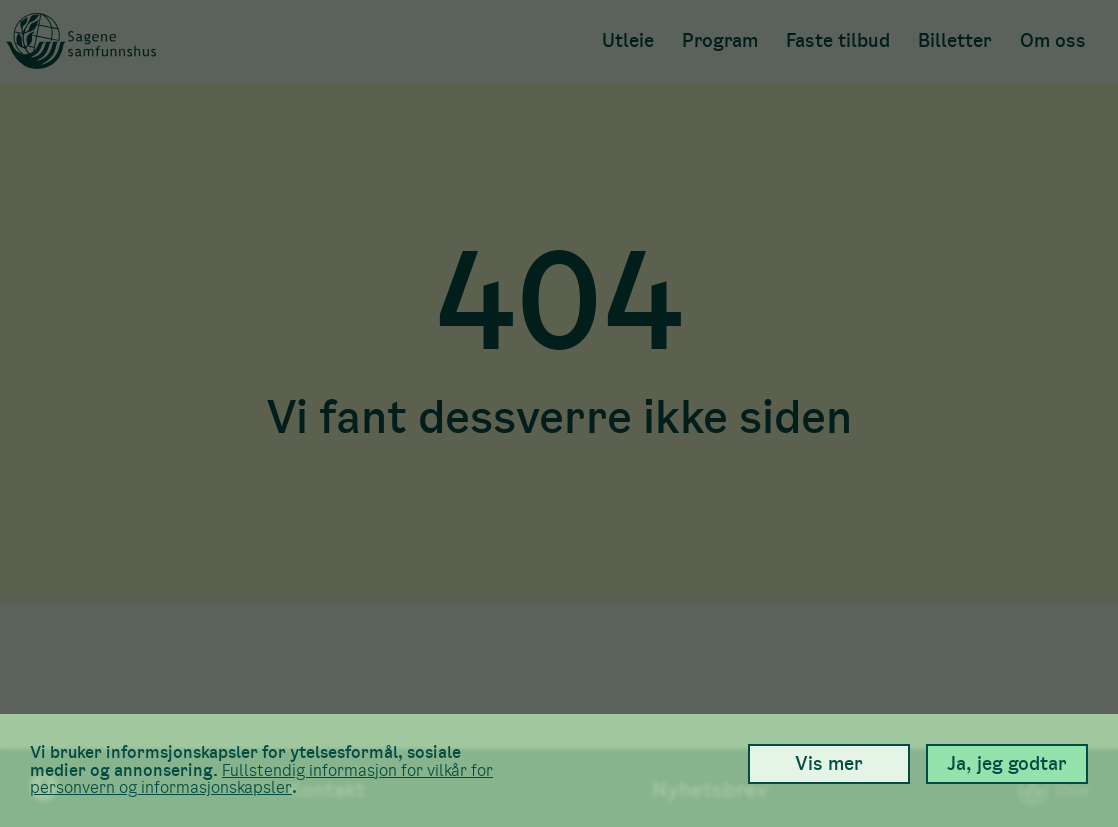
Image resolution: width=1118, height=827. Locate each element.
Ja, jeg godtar (1007, 763)
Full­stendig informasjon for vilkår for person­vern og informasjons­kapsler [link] (261, 779)
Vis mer (829, 763)
